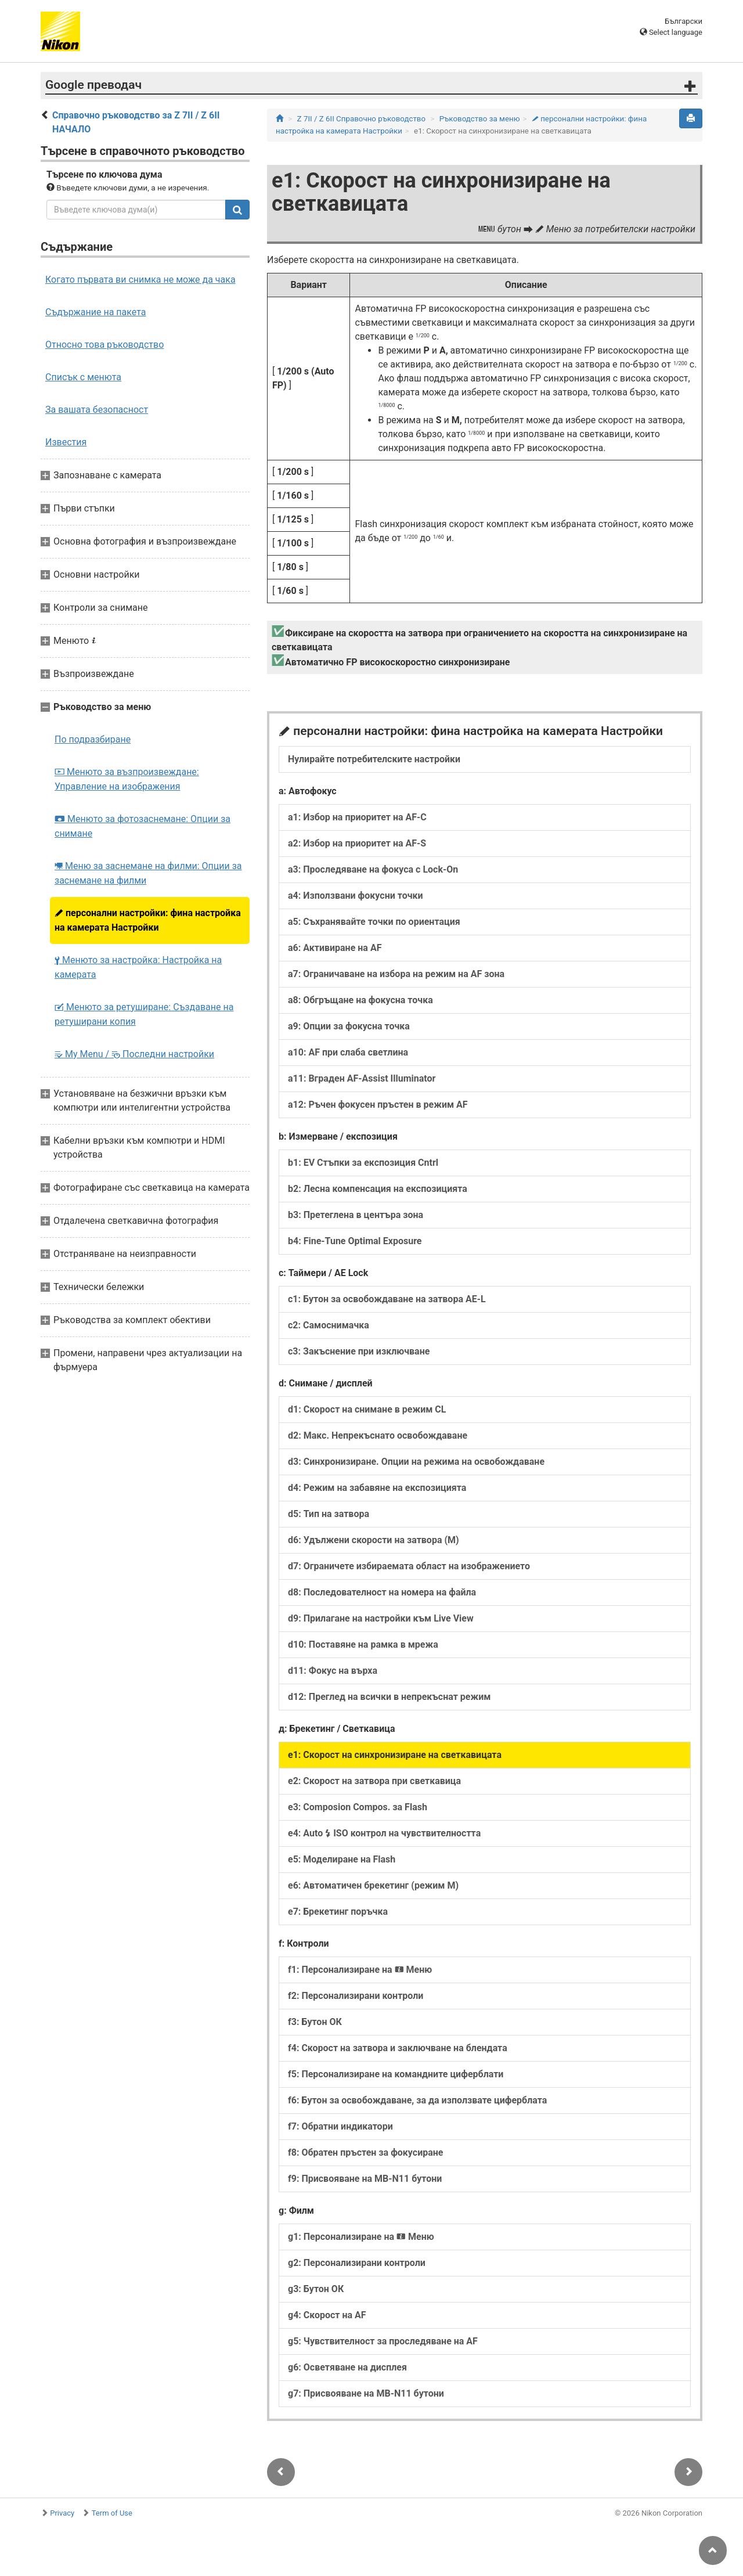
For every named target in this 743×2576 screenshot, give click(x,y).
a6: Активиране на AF (334, 947)
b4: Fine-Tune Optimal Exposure (355, 1240)
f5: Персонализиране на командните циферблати (395, 2074)
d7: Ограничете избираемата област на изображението (409, 1566)
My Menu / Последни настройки (134, 1054)
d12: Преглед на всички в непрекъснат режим (389, 1696)
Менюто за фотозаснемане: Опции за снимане (142, 826)
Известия (65, 442)
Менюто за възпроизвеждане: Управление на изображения (127, 779)
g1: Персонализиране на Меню (361, 2236)
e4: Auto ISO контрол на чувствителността (384, 1833)
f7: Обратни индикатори (340, 2126)
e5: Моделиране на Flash (341, 1859)
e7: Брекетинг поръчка (338, 1911)
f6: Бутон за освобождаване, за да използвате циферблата (417, 2100)
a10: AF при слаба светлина (348, 1052)
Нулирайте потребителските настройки (374, 759)
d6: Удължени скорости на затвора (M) (373, 1539)
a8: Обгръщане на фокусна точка (360, 1000)
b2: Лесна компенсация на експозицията (377, 1188)
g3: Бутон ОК (316, 2288)
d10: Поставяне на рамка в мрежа (363, 1644)
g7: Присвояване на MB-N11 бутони (366, 2393)
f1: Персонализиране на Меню (360, 1969)
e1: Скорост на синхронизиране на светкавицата (395, 1754)
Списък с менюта (83, 377)
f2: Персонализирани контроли (355, 1995)
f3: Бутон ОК (315, 2021)
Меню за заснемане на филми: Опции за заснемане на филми (148, 873)
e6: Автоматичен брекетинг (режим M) (373, 1885)
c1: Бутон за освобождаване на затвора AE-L (387, 1299)
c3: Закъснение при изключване (359, 1351)
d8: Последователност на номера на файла (382, 1592)
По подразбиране (93, 739)
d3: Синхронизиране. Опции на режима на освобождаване (416, 1461)
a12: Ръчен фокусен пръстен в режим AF (378, 1104)
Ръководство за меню (479, 118)
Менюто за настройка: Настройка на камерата (138, 967)
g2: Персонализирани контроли (356, 2262)
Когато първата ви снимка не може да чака (140, 279)
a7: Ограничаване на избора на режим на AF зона (396, 973)
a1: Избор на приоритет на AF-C (357, 817)
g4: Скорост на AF (327, 2315)
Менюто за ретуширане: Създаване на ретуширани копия (144, 1014)
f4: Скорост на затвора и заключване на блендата (397, 2047)
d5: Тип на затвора (328, 1513)
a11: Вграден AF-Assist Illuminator (361, 1078)
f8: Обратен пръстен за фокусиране (365, 2152)
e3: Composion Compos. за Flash (357, 1807)
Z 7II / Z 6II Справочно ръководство (361, 118)
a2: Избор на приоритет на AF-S (357, 843)
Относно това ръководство (104, 344)
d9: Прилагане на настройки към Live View (381, 1618)
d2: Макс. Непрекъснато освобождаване (377, 1435)
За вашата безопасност (96, 409)
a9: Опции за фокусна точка (349, 1026)
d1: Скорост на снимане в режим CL (367, 1409)
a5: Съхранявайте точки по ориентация (374, 921)
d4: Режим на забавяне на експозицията (377, 1487)
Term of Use (112, 2513)
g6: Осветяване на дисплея (347, 2367)
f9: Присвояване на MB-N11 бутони (365, 2178)
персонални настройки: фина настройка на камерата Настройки (148, 920)
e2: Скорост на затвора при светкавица (374, 1780)
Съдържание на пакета (95, 312)
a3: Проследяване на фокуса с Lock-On (373, 869)
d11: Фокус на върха (332, 1670)
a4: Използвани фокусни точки (355, 895)
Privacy (62, 2513)
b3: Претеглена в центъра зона (355, 1214)
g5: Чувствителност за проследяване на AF (383, 2341)
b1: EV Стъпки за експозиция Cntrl (363, 1162)
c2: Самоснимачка (328, 1325)
